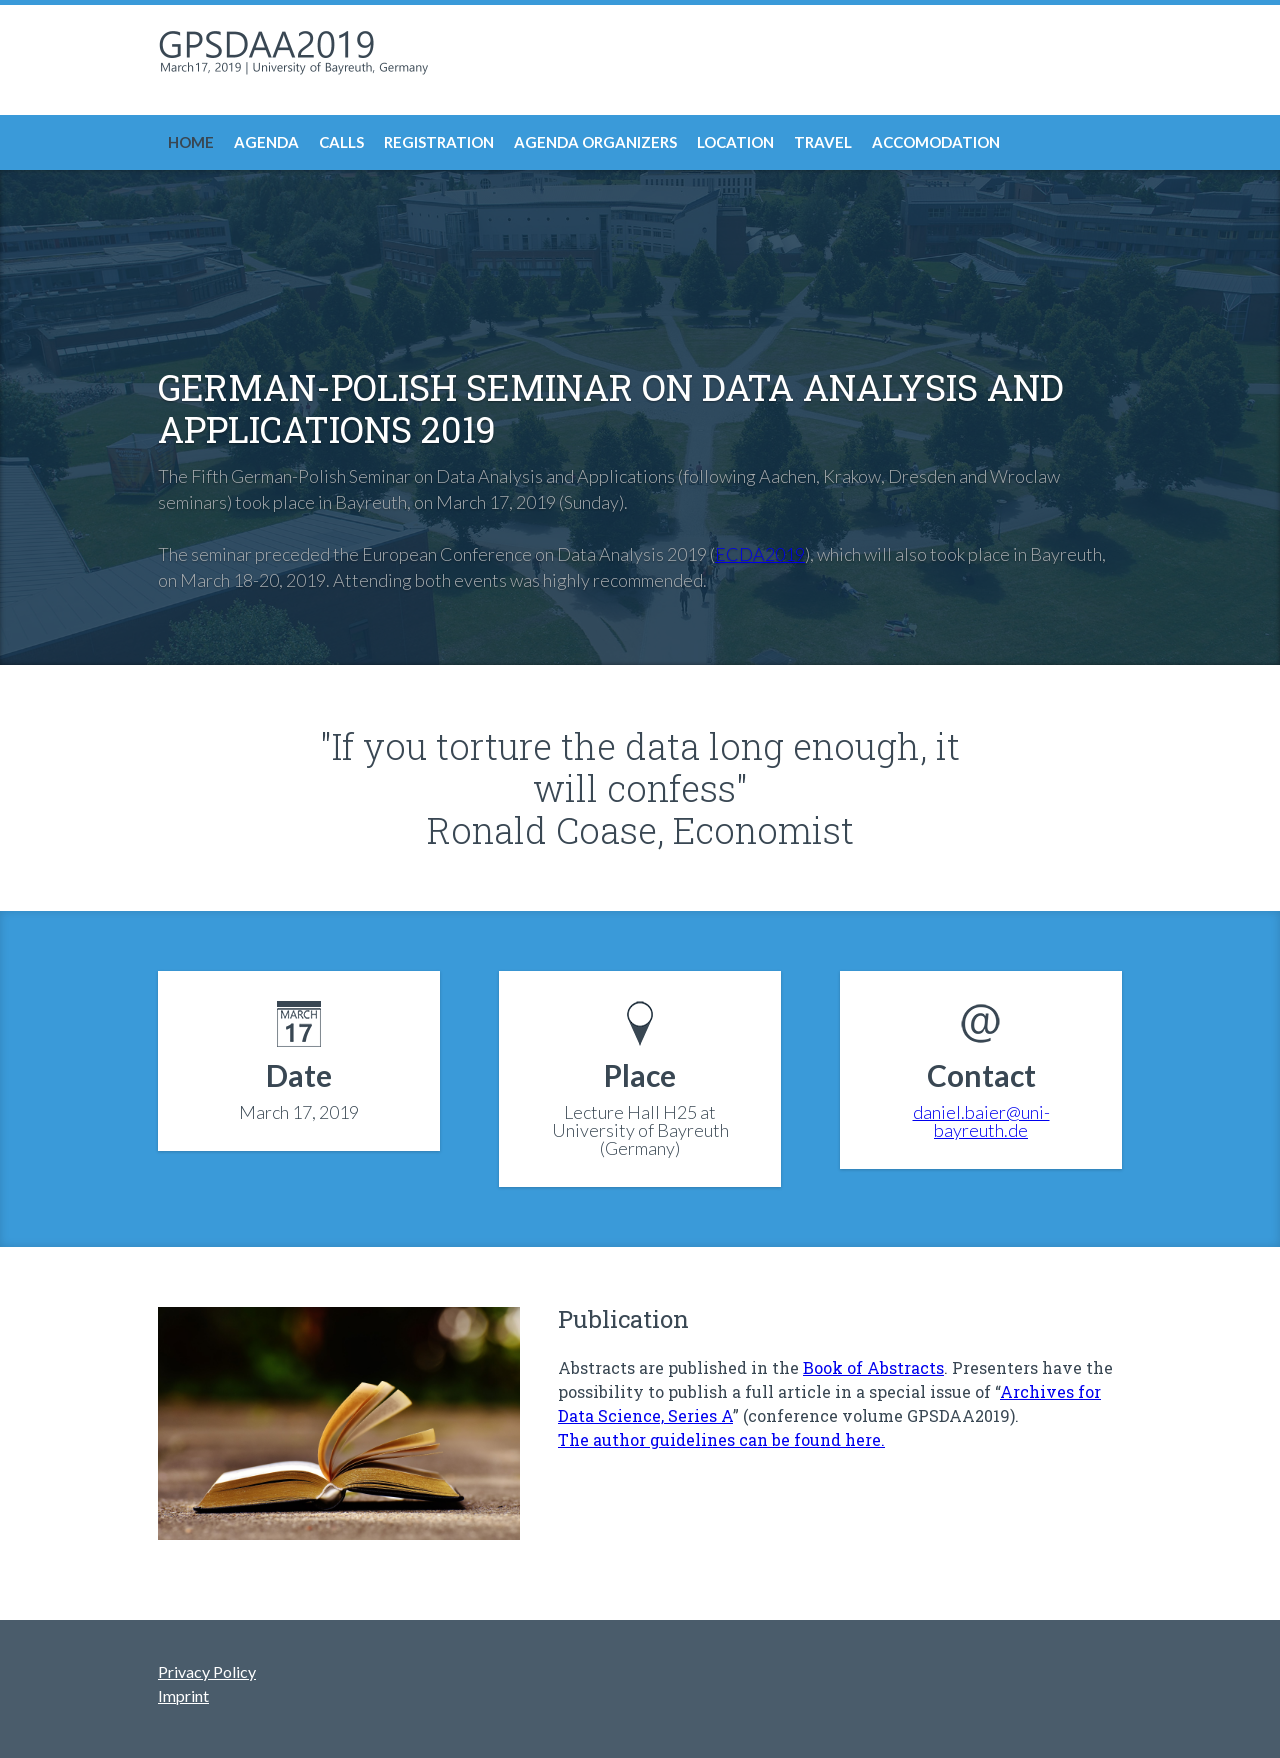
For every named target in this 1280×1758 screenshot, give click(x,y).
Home (191, 142)
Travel (823, 142)
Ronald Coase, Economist (640, 830)
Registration (439, 142)
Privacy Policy (207, 1671)
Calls (341, 142)
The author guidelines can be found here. (721, 1439)
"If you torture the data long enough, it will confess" (640, 767)
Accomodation (936, 142)
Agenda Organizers (595, 142)
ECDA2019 (760, 554)
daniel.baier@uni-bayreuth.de (981, 1121)
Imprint (183, 1695)
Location (735, 142)
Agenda (266, 142)
